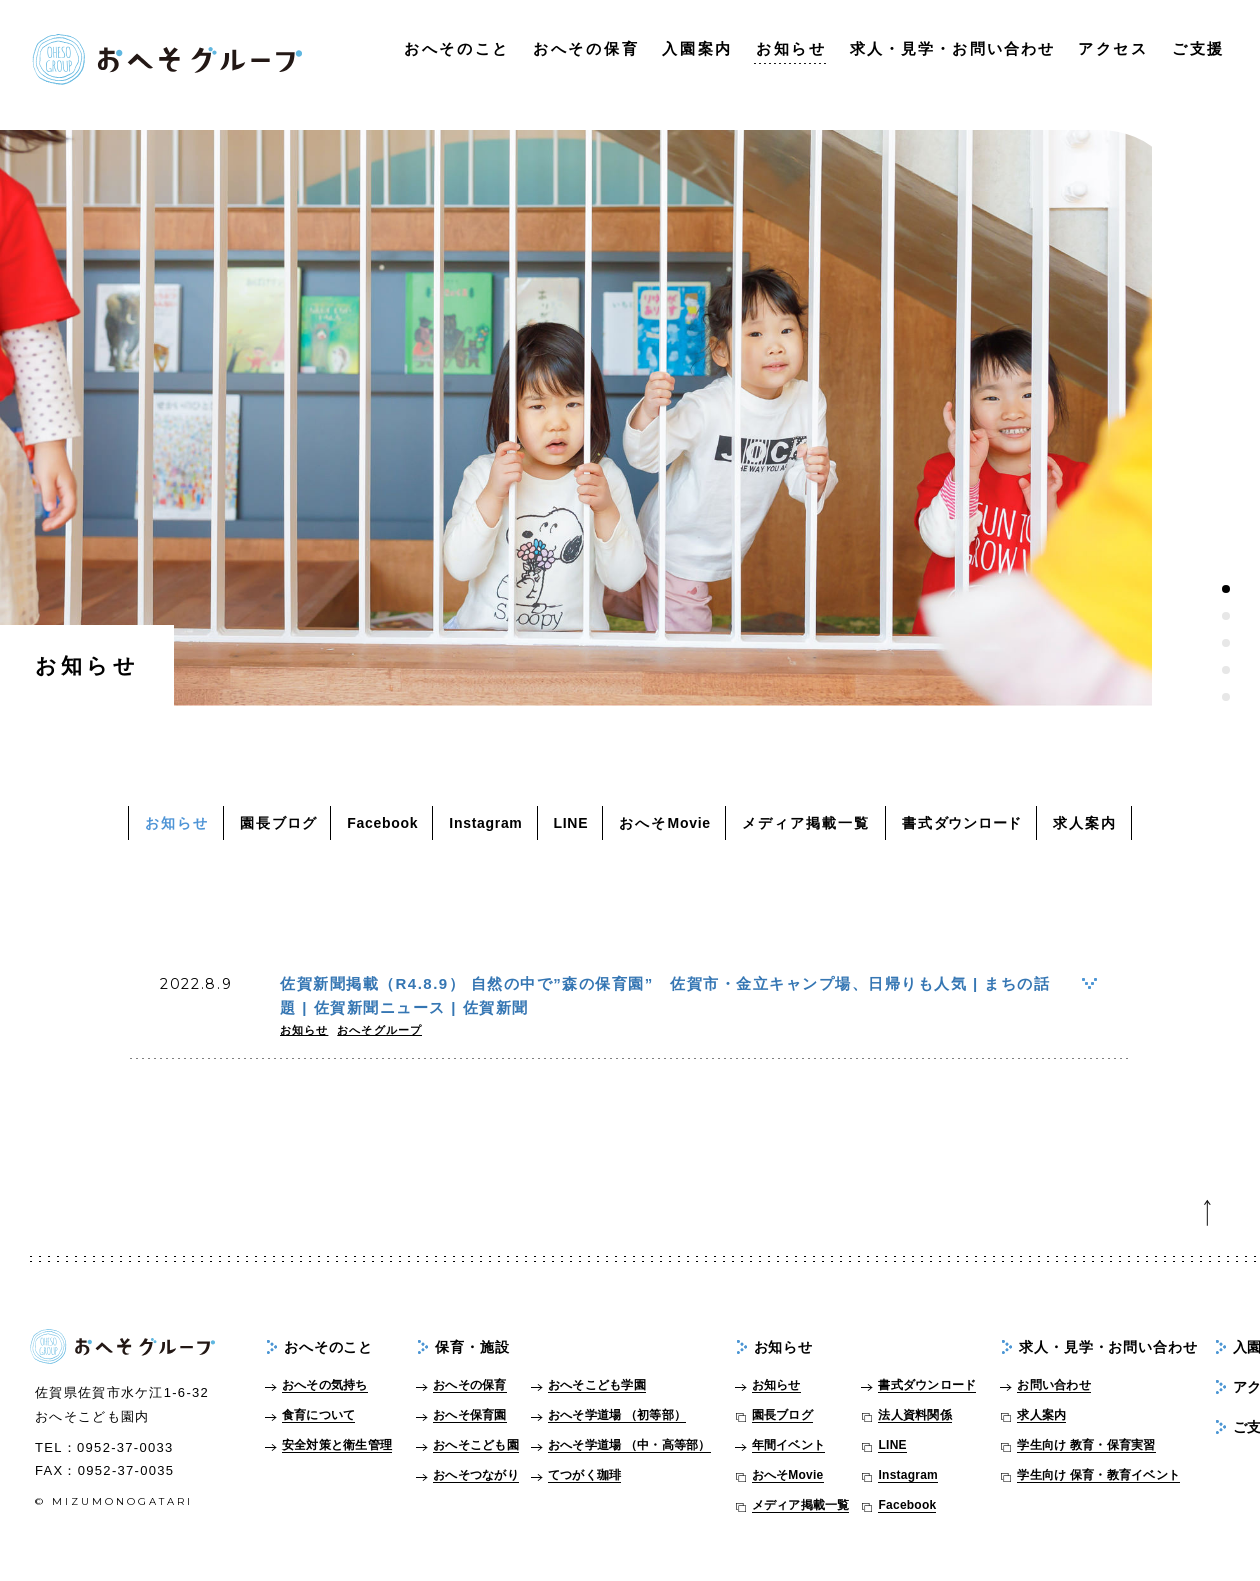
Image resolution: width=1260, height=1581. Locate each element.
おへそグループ (379, 1030)
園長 (278, 823)
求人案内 (1085, 823)
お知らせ (177, 823)
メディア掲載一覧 (806, 823)
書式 (962, 823)
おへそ (665, 823)
